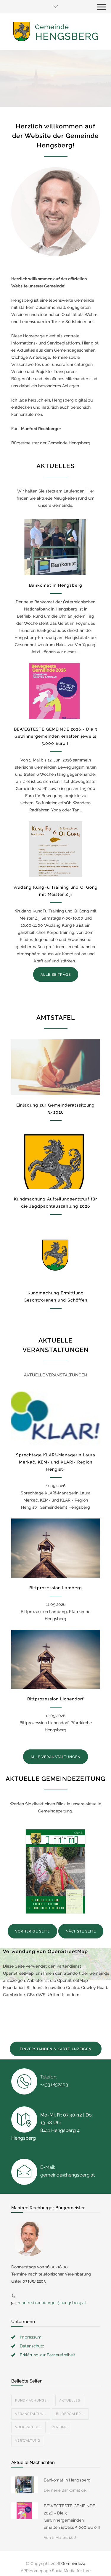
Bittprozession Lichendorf (55, 1699)
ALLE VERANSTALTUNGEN (55, 1757)
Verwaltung (27, 2426)
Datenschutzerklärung (66, 2563)
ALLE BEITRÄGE (56, 975)
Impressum (30, 2322)
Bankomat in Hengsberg (55, 585)
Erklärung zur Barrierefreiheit (47, 2340)
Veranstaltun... (30, 2400)
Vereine (59, 2413)
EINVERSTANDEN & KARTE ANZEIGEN (55, 2049)
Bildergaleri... (70, 2400)
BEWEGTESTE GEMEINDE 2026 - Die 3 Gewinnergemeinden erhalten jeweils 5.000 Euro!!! (55, 736)
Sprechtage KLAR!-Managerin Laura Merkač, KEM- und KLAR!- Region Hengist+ (55, 1462)
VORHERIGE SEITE (32, 1931)
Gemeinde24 (73, 2549)
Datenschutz (32, 2331)
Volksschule (28, 2413)
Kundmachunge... (32, 2386)
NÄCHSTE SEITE (81, 1931)
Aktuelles (69, 2386)
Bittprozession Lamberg (55, 1587)
